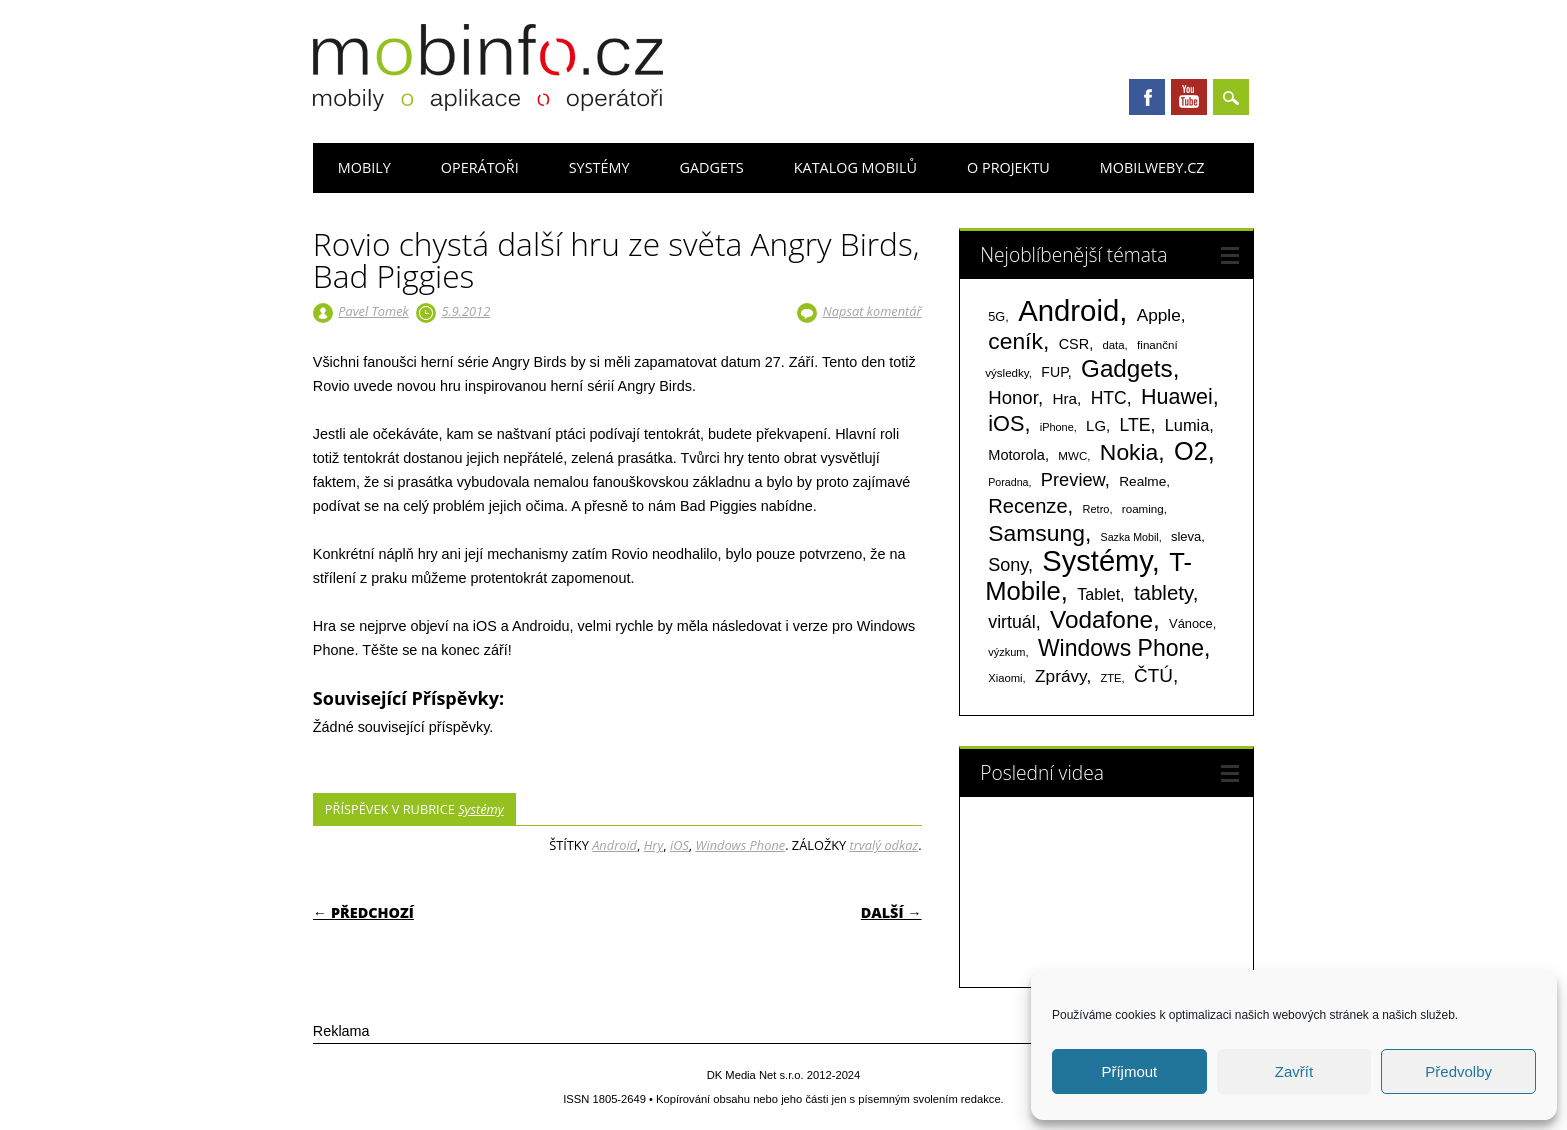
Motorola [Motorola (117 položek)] (1016, 455)
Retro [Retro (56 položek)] (1096, 509)
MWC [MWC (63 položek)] (1072, 456)
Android (614, 845)
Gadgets (711, 167)
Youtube (1189, 97)
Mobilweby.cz (1152, 167)
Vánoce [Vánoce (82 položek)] (1191, 623)
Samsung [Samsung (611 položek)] (1036, 533)
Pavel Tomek (373, 311)
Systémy (599, 167)
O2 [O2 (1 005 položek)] (1191, 451)
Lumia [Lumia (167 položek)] (1187, 425)
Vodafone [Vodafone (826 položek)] (1101, 619)
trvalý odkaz (884, 845)
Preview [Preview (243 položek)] (1073, 479)
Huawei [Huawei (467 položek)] (1177, 397)
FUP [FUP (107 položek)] (1054, 372)
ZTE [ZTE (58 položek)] (1111, 678)
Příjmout (1129, 1071)
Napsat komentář (872, 311)
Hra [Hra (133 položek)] (1064, 398)
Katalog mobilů (855, 167)
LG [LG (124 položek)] (1096, 425)
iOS (679, 845)
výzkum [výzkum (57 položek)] (1006, 652)
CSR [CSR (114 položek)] (1074, 344)
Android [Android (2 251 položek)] (1068, 310)
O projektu (1008, 167)
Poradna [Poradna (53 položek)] (1008, 482)
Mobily (364, 167)
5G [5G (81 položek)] (996, 316)
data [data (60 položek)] (1114, 345)
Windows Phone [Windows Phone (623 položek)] (1121, 648)
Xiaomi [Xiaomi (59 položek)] (1005, 678)
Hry (654, 845)
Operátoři (480, 167)
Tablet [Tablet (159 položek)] (1098, 594)
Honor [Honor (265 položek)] (1013, 397)
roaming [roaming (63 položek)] (1143, 509)
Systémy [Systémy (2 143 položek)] (1096, 561)
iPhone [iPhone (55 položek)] (1057, 427)
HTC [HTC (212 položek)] (1109, 398)
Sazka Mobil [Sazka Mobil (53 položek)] (1130, 537)
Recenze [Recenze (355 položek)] (1027, 506)
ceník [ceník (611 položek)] (1015, 341)
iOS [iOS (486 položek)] (1006, 423)
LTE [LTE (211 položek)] (1135, 425)
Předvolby (1458, 1071)
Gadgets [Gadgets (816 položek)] (1127, 368)
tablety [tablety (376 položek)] (1163, 592)
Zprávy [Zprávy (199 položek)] (1060, 676)
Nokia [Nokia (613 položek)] (1129, 452)
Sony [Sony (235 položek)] (1008, 565)
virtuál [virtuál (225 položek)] (1011, 622)
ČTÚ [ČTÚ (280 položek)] (1153, 675)
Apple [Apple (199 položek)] (1159, 315)
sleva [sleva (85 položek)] (1186, 536)
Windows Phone (741, 845)
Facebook (1147, 97)
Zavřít (1294, 1071)
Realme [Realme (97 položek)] (1142, 481)
